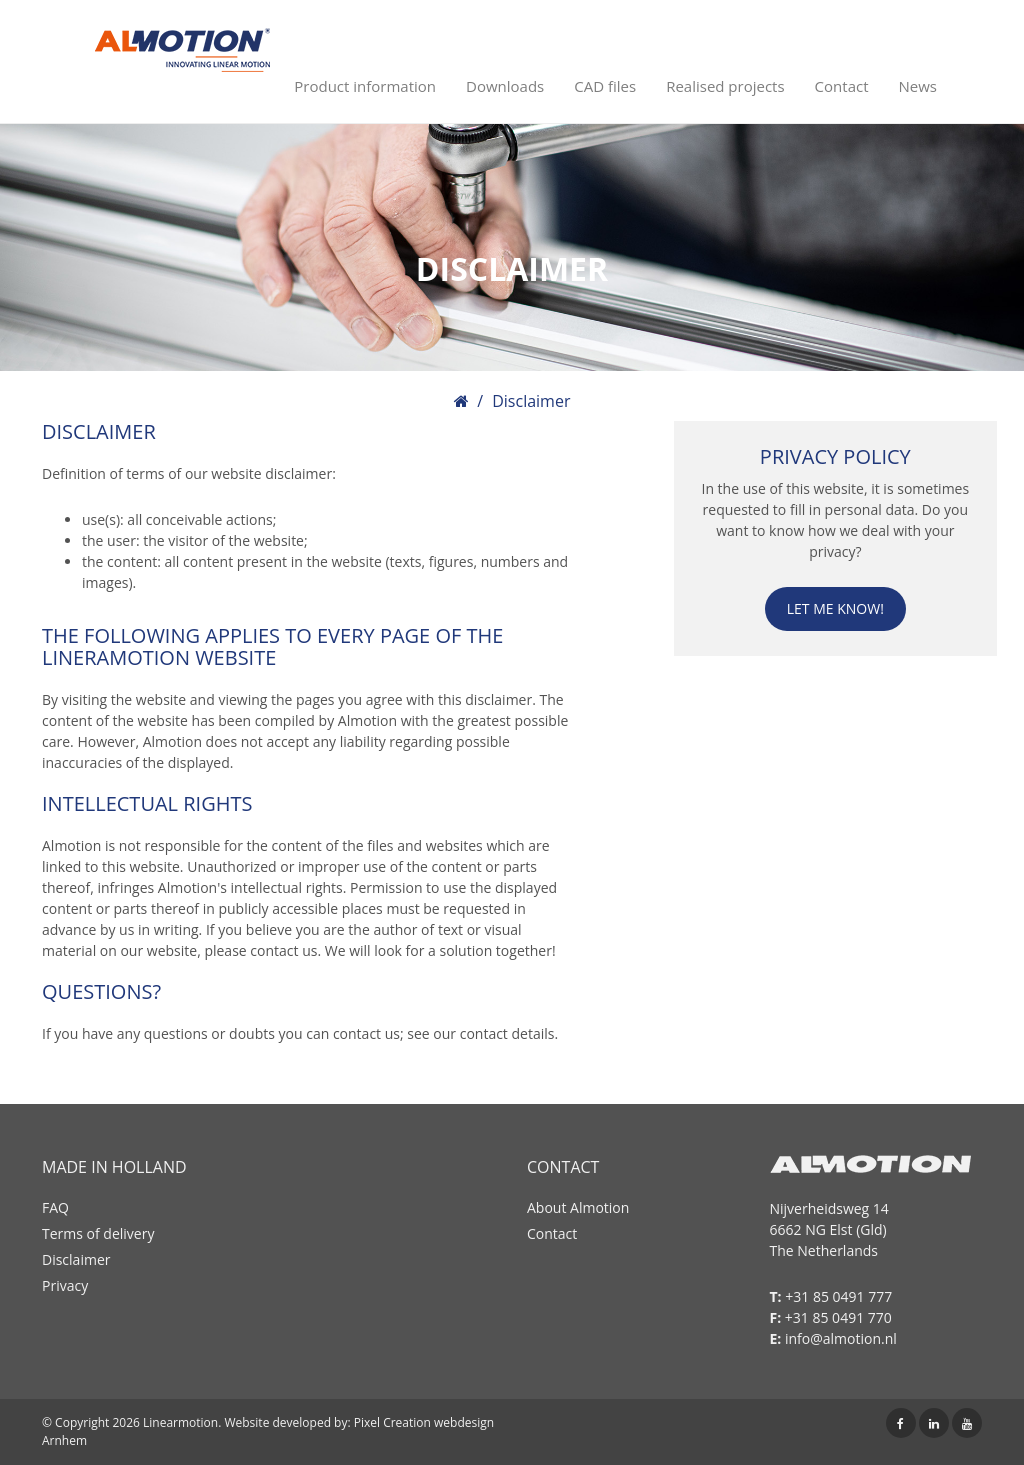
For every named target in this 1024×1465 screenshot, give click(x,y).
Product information (365, 86)
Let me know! (835, 608)
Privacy (65, 1285)
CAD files (605, 86)
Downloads (505, 86)
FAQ (55, 1207)
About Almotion (578, 1207)
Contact (842, 86)
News (918, 86)
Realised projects (725, 86)
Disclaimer (76, 1259)
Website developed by (285, 1422)
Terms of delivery (98, 1233)
